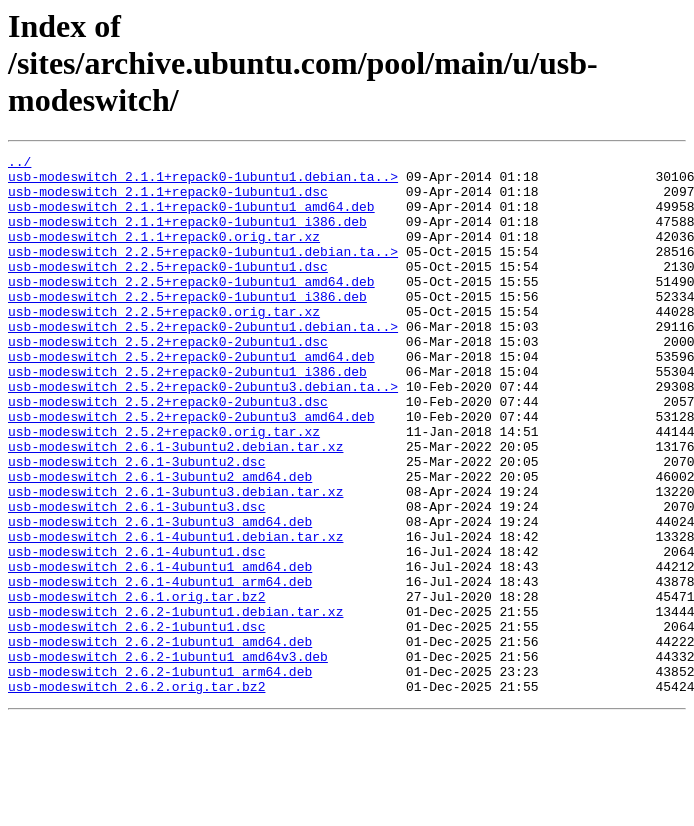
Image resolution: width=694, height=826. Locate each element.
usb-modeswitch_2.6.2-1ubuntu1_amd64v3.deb (168, 758)
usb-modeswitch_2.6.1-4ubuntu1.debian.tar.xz (175, 614)
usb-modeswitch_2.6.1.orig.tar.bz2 (136, 686)
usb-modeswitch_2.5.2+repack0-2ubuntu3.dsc (168, 452)
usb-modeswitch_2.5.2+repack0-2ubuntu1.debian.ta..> (203, 362)
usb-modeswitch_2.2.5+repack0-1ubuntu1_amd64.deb (191, 308)
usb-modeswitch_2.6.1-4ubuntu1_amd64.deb (160, 650)
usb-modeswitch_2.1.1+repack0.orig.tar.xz (164, 254)
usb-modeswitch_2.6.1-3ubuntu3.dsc (136, 578)
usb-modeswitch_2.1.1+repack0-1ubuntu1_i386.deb (187, 236)
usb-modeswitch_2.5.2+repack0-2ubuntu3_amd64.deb (191, 470)
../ (19, 164)
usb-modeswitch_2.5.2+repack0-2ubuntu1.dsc (168, 380)
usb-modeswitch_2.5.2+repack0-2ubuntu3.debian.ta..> (203, 434)
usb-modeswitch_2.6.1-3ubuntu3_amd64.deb (160, 596)
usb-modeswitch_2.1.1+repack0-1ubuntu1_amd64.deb (191, 218)
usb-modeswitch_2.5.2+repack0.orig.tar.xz (164, 488)
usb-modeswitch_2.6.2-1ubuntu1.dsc (136, 722)
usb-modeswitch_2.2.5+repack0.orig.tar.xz (164, 344)
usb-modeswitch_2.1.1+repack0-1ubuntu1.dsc (168, 200)
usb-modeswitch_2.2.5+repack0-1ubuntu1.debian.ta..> (203, 272)
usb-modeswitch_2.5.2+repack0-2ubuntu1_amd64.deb (191, 398)
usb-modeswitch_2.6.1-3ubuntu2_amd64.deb (160, 542)
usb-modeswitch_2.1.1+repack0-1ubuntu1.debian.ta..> (203, 182)
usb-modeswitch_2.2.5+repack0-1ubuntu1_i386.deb (187, 326)
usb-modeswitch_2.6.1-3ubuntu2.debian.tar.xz (175, 506)
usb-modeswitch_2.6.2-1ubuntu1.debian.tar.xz (175, 704)
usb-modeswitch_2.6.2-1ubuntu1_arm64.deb (160, 776)
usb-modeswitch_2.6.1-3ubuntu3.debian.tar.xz (175, 560)
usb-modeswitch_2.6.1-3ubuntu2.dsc (136, 524)
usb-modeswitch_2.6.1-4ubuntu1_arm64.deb (160, 668)
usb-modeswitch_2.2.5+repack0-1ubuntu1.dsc (168, 290)
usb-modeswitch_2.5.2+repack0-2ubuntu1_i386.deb (187, 416)
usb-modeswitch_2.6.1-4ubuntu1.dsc (136, 632)
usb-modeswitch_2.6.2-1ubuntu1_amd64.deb (160, 740)
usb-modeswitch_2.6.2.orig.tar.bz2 (136, 794)
